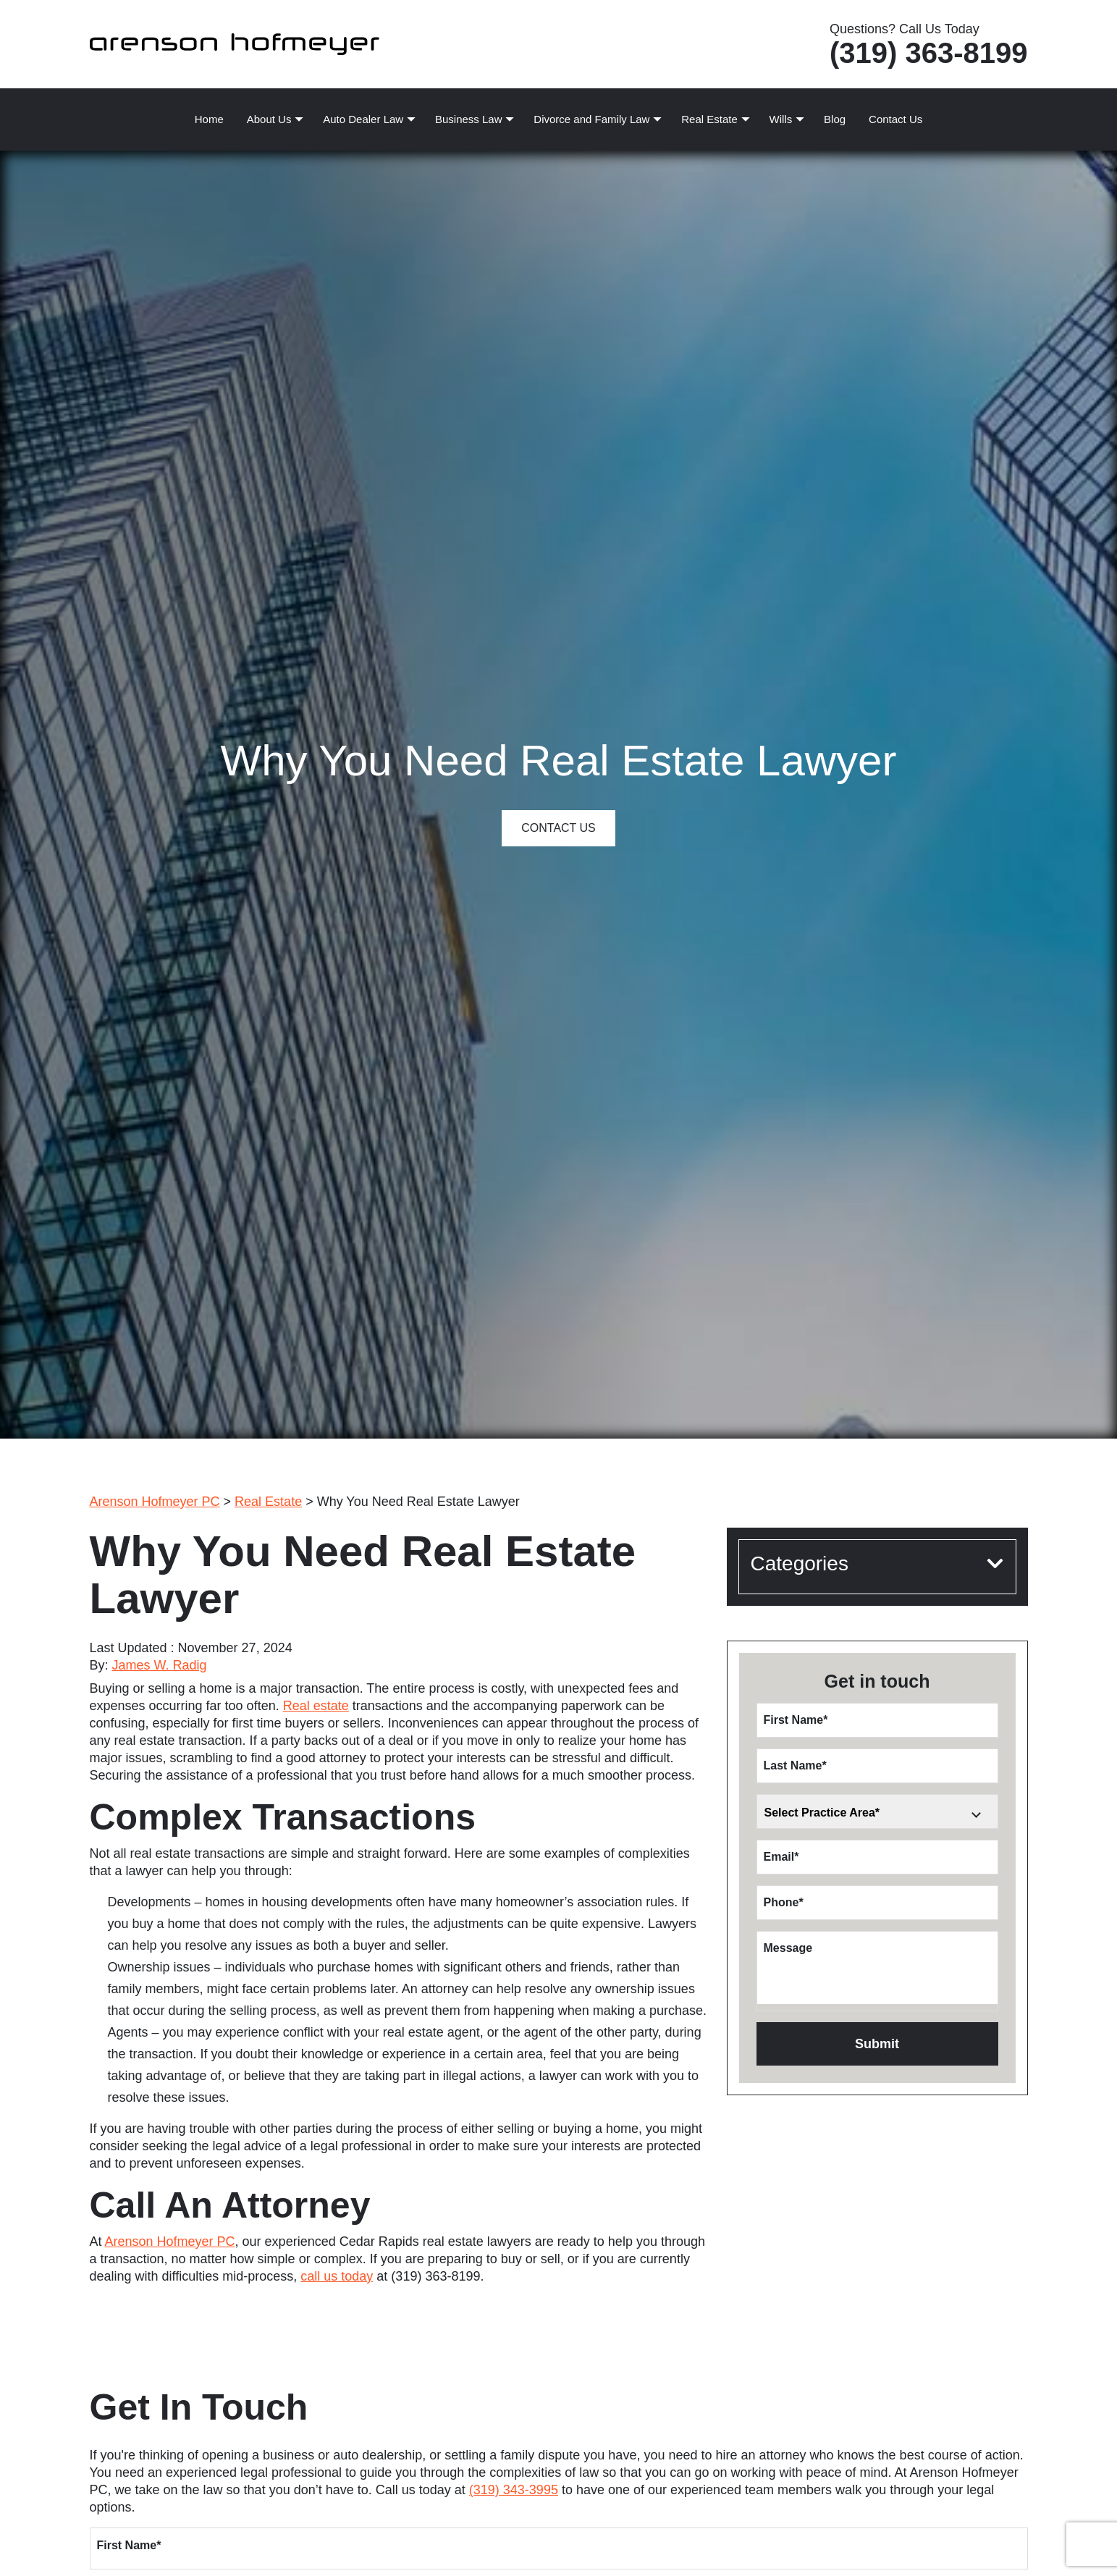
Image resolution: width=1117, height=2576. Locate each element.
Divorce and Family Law (591, 119)
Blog (835, 119)
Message (788, 1948)
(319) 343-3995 (513, 2490)
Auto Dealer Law (363, 119)
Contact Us (895, 119)
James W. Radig (159, 1665)
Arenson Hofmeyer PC (170, 2241)
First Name (796, 1720)
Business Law (468, 119)
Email (781, 1857)
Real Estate (709, 119)
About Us (269, 119)
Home (209, 119)
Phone (784, 1902)
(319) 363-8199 (929, 53)
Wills (781, 119)
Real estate (316, 1706)
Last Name (795, 1765)
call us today (336, 2276)
